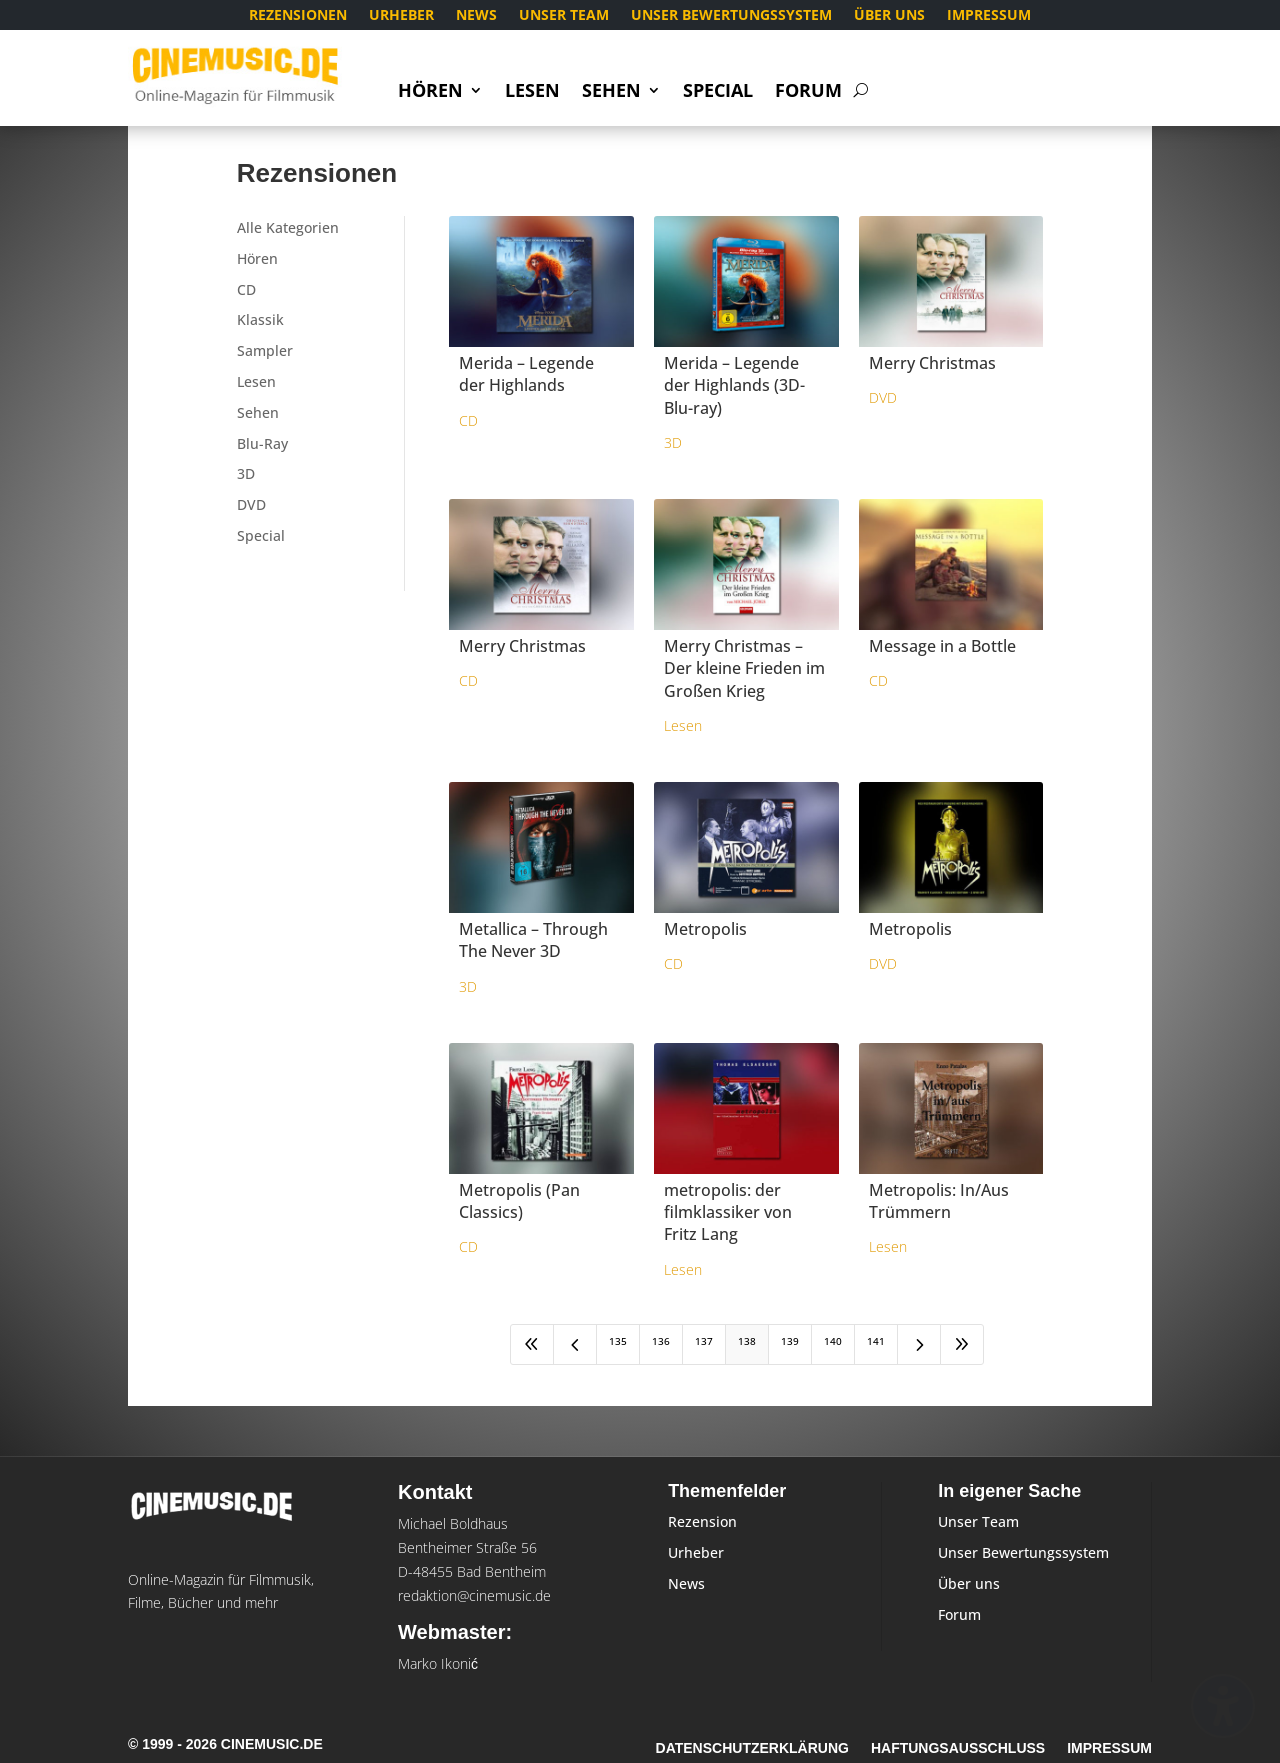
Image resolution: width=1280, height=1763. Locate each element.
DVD (251, 504)
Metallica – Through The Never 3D (533, 940)
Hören (430, 92)
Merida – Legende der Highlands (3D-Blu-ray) (734, 385)
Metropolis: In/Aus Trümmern (939, 1201)
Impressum (989, 16)
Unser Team (564, 16)
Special (718, 92)
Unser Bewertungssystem (731, 16)
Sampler (265, 350)
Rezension (702, 1521)
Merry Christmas (932, 363)
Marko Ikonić (438, 1663)
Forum (808, 92)
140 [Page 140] (833, 1341)
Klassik (260, 319)
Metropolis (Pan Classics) (519, 1201)
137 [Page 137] (704, 1341)
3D (246, 473)
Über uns (889, 16)
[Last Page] (962, 1344)
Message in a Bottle (942, 646)
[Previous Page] (575, 1344)
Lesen (532, 92)
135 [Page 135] (618, 1341)
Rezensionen (298, 16)
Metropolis (705, 929)
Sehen (611, 92)
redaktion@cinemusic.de (474, 1595)
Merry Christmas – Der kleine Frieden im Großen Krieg (744, 668)
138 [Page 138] (747, 1341)
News (476, 16)
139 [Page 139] (790, 1341)
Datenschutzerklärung (752, 1748)
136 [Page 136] (661, 1341)
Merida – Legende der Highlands (526, 374)
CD (246, 289)
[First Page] (532, 1344)
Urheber (401, 16)
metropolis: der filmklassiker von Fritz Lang (728, 1212)
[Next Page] (919, 1344)
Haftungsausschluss (958, 1748)
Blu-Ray (262, 443)
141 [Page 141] (876, 1341)
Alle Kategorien (288, 227)
